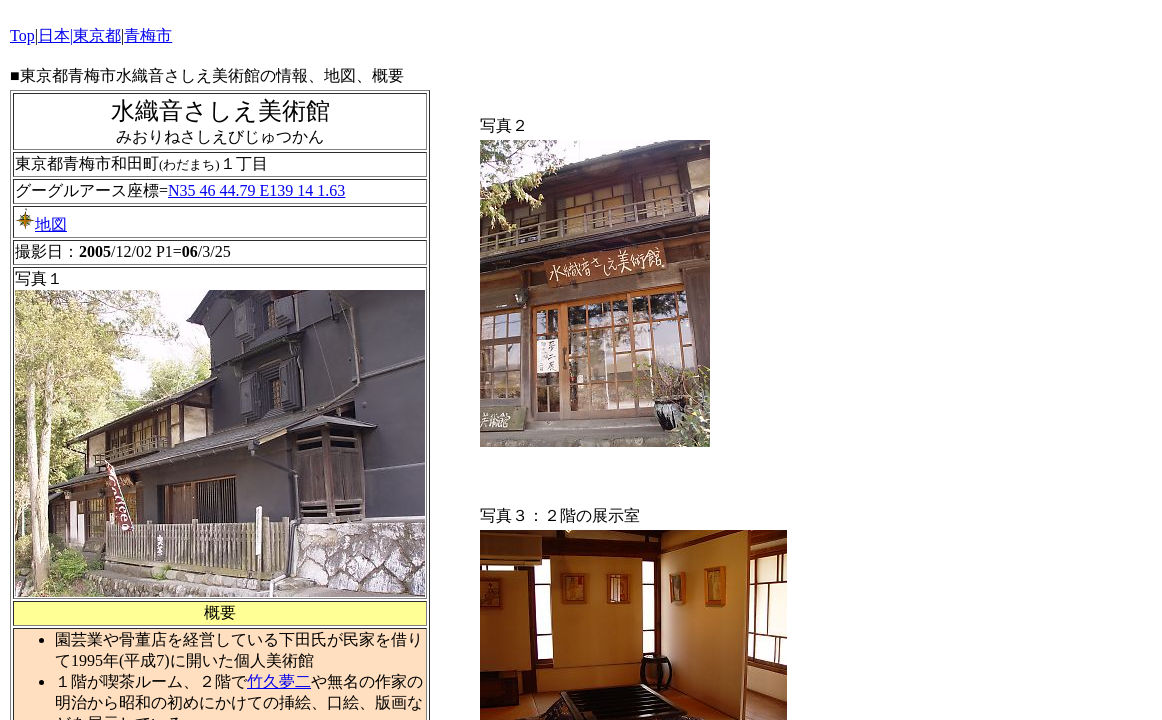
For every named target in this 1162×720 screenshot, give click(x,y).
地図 (41, 224)
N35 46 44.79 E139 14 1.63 (256, 190)
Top (22, 35)
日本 (54, 35)
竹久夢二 (279, 681)
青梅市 (148, 35)
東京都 (97, 35)
